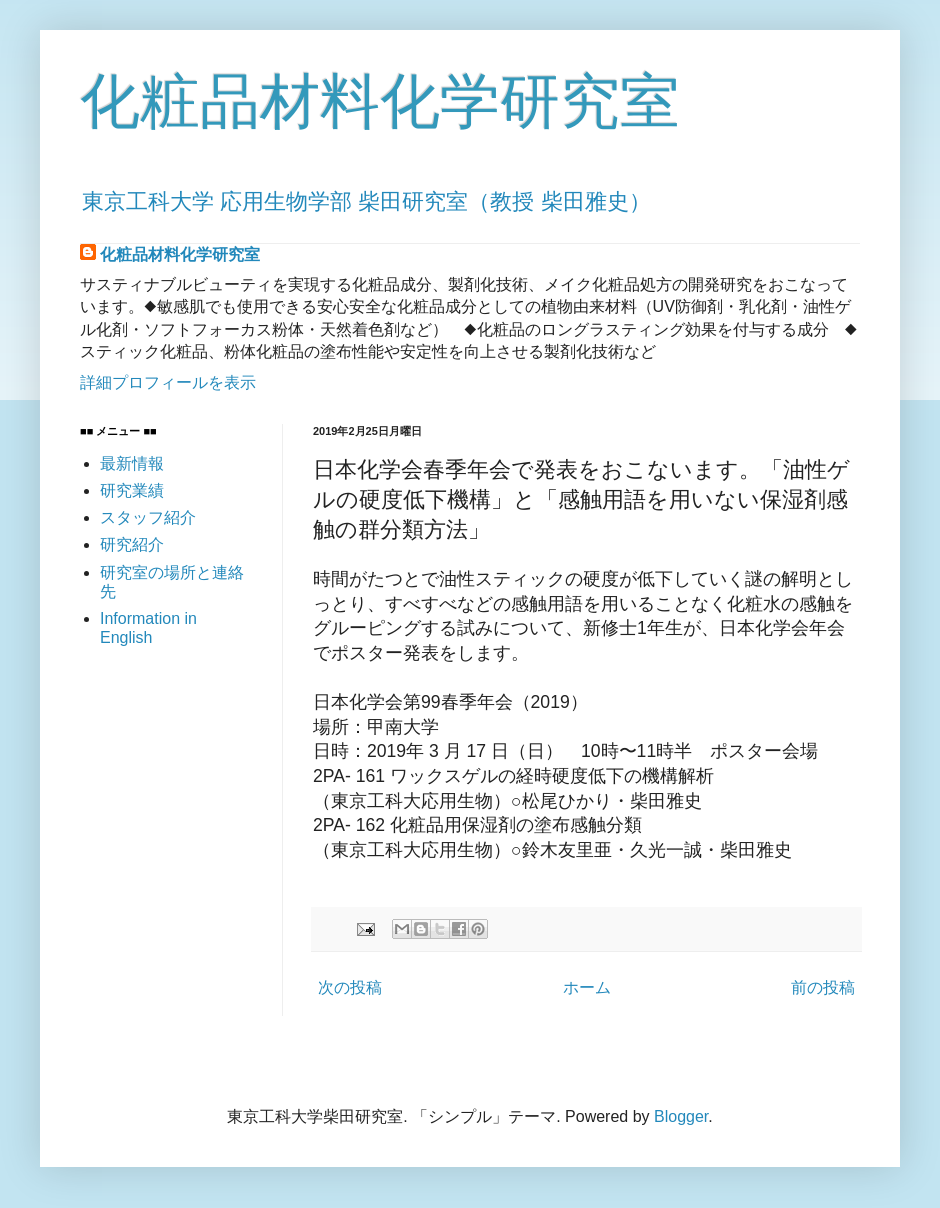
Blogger (681, 1116)
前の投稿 (823, 987)
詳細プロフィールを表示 (168, 382)
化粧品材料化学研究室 (380, 101)
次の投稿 (350, 987)
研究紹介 (132, 544)
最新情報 (132, 463)
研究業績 (132, 490)
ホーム (587, 987)
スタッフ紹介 (148, 517)
